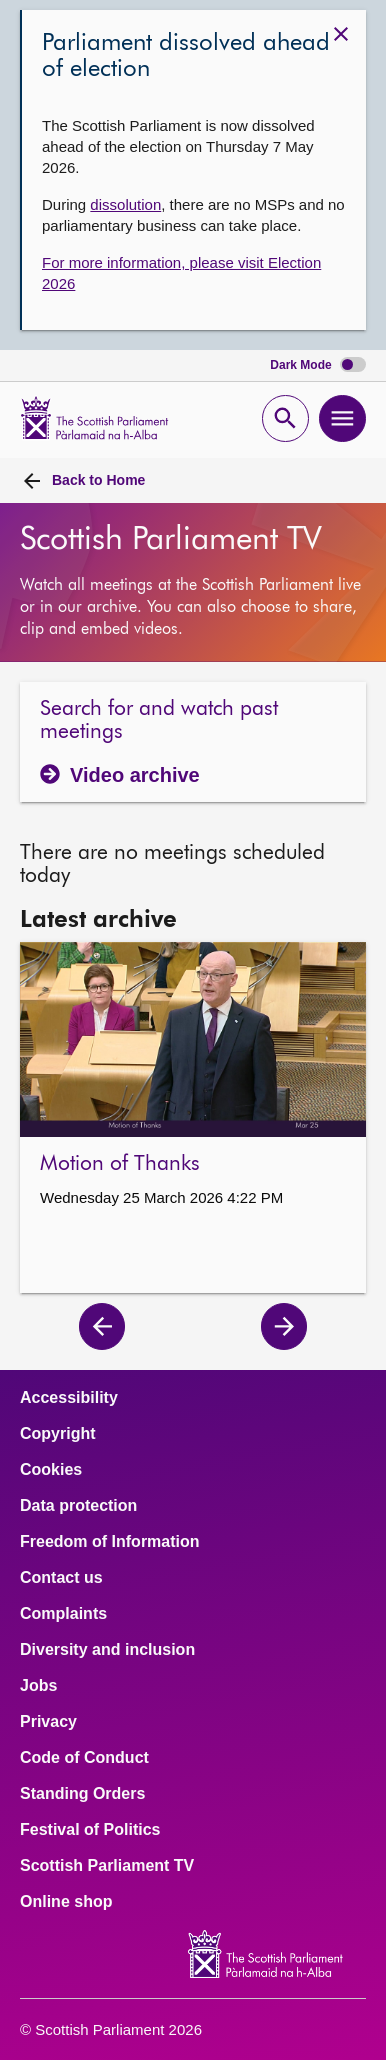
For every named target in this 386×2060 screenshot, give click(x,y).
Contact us (61, 1578)
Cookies (51, 1470)
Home (98, 480)
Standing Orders (82, 1794)
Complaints (63, 1614)
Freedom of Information (110, 1542)
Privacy (48, 1722)
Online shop (66, 1902)
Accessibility (69, 1398)
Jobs (38, 1686)
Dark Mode (318, 365)
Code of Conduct (84, 1758)
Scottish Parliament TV (107, 1866)
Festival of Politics (90, 1830)
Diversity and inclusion (107, 1650)
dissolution (125, 204)
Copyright (58, 1434)
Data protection (78, 1506)
